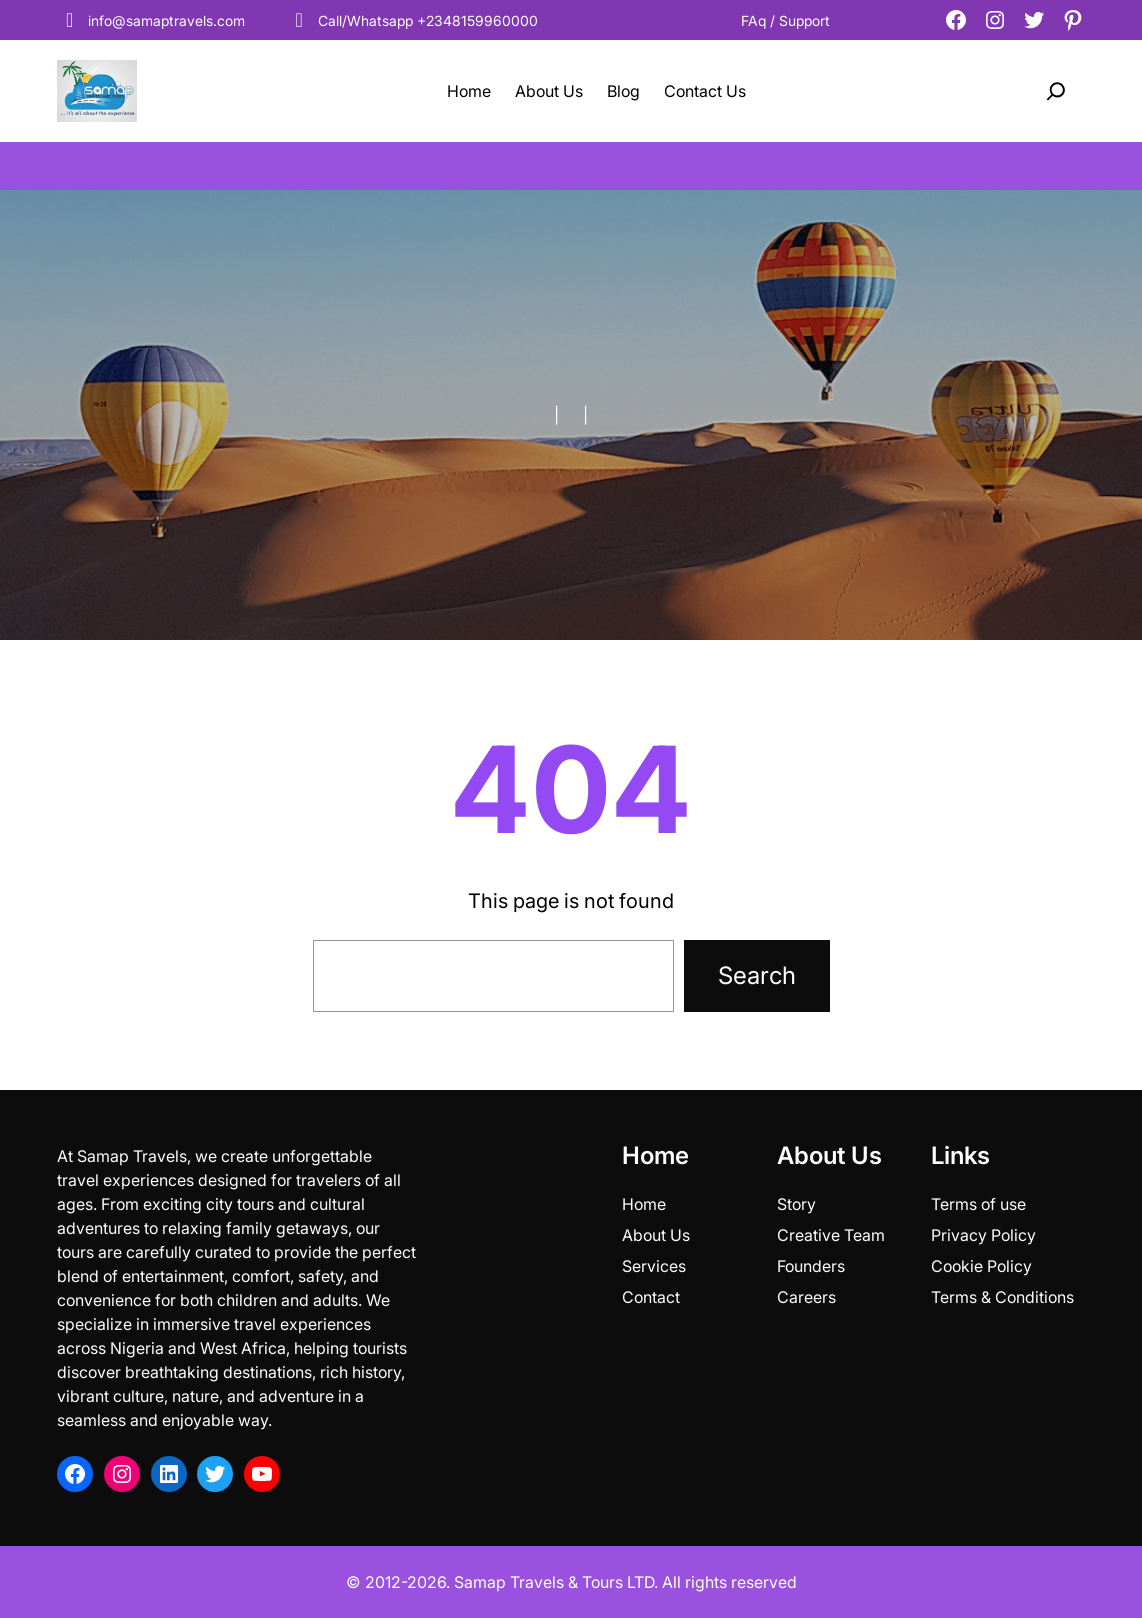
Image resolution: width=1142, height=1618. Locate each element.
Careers (806, 1297)
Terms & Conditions (1002, 1297)
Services (654, 1266)
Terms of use (978, 1204)
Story (796, 1204)
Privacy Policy (983, 1235)
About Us (656, 1235)
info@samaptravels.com (151, 20)
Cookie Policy (981, 1266)
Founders (811, 1266)
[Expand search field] (1056, 91)
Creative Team (831, 1235)
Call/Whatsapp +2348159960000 (412, 20)
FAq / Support (785, 20)
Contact (651, 1297)
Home (644, 1204)
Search (757, 975)
